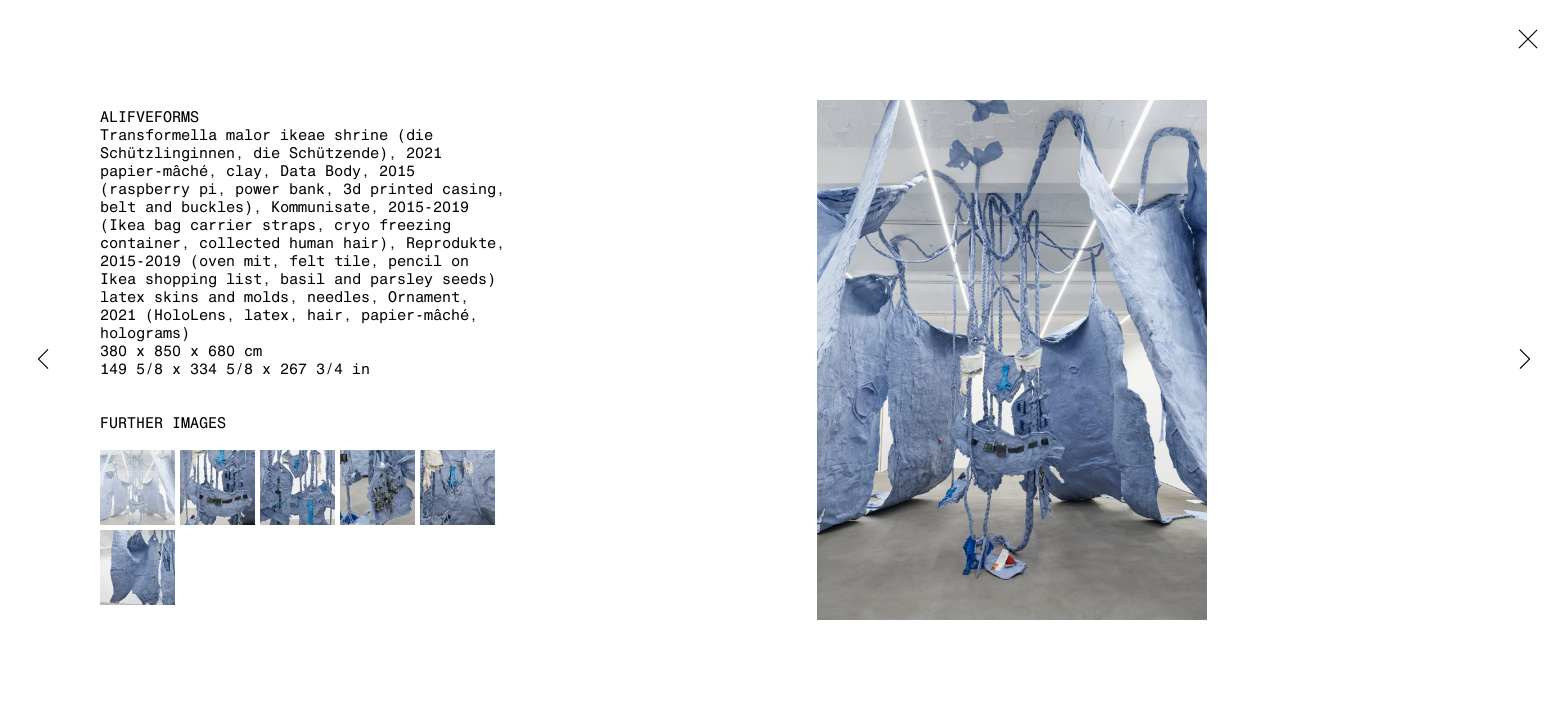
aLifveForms (149, 116)
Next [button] (1525, 360)
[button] (137, 487)
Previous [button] (43, 360)
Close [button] (1523, 45)
